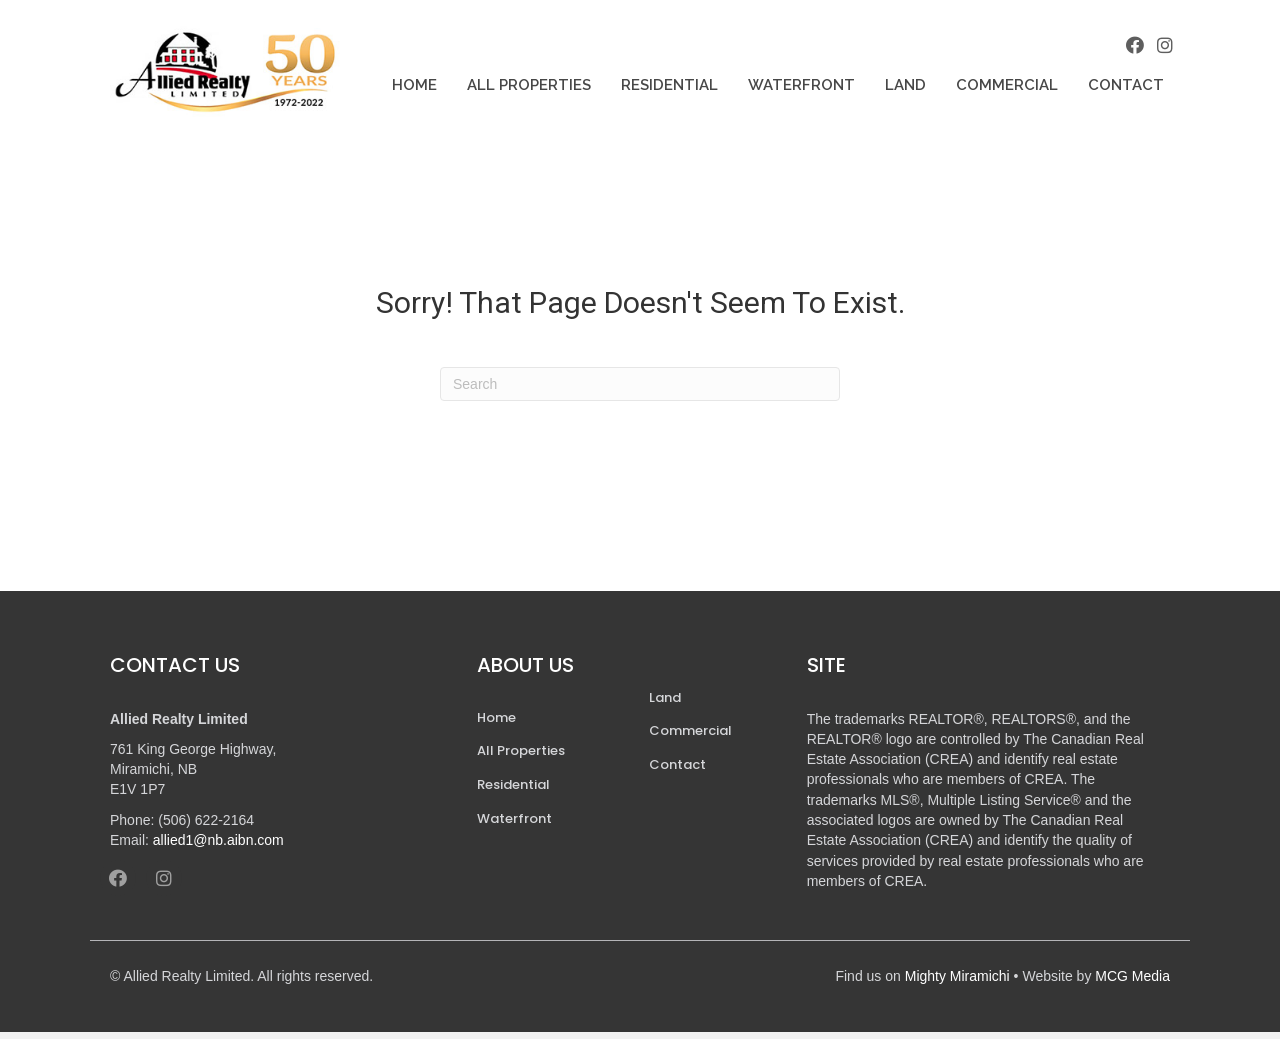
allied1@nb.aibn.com (218, 847)
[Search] (640, 391)
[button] (1130, 49)
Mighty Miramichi (957, 983)
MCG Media (1132, 983)
